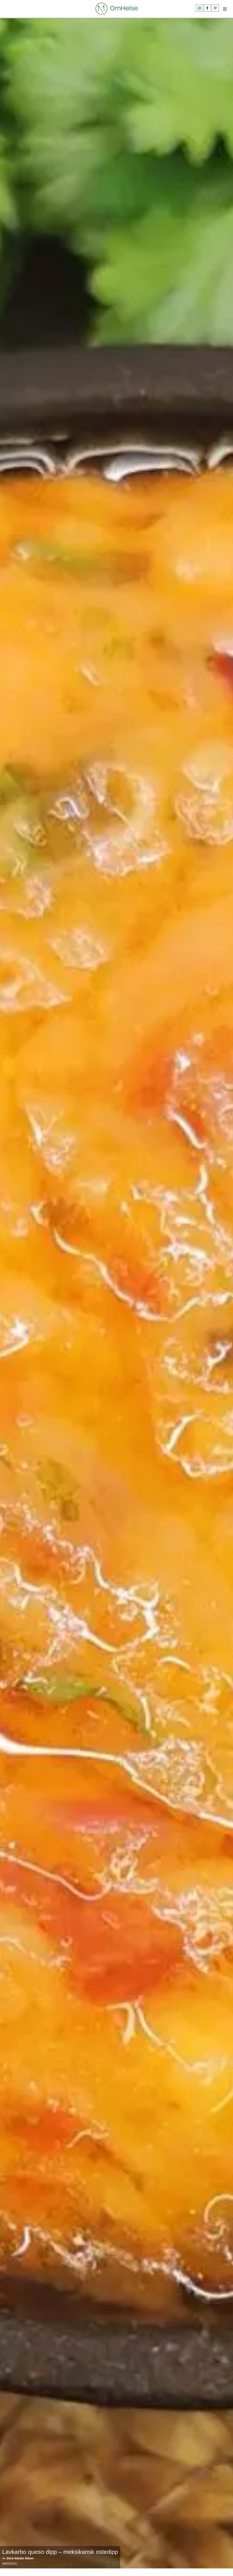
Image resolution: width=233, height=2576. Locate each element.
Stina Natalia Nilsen (20, 2558)
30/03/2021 (9, 2563)
